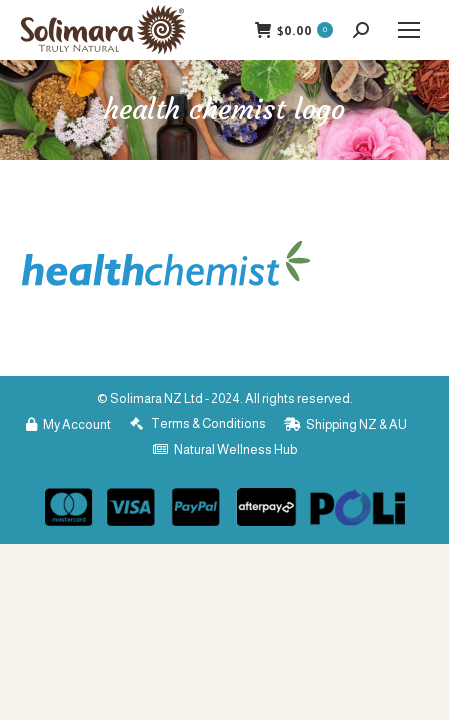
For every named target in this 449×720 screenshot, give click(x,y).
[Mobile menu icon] (409, 30)
